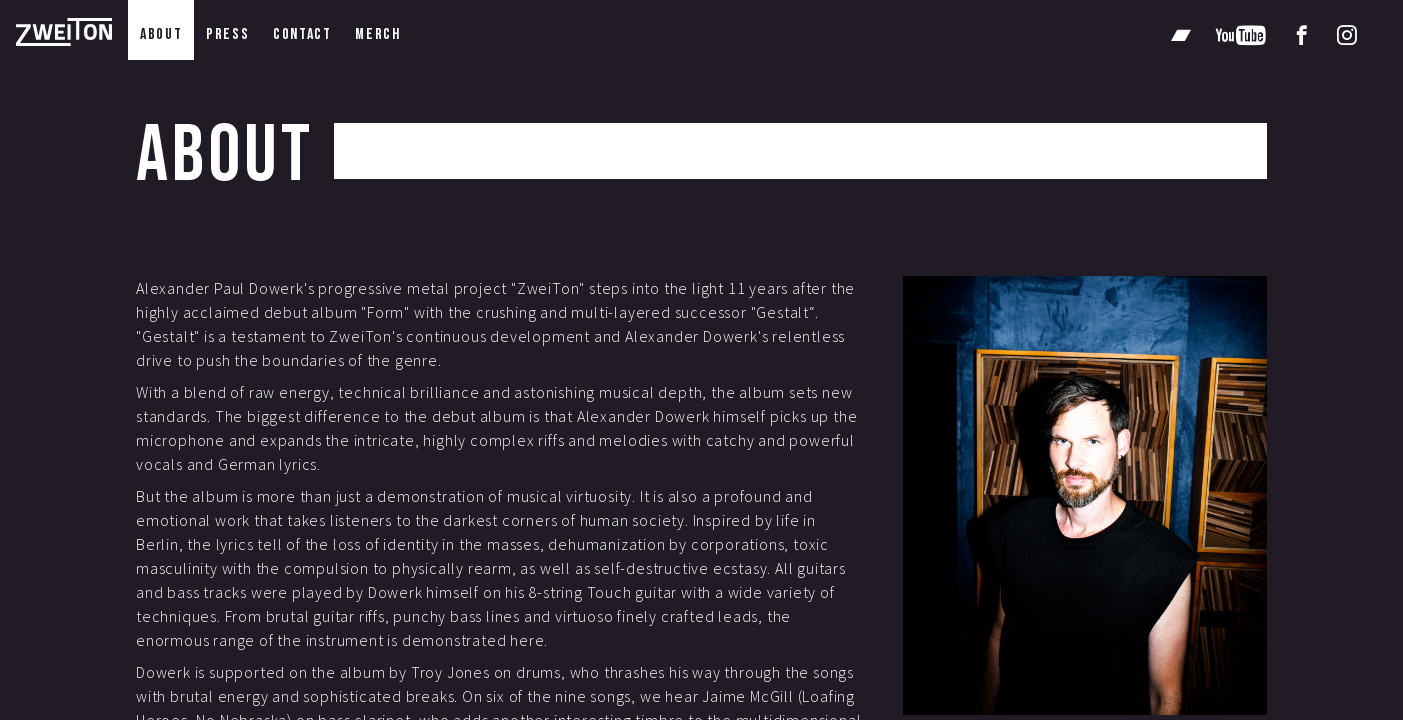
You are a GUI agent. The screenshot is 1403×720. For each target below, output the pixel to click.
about (161, 34)
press (227, 34)
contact (302, 34)
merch (377, 34)
